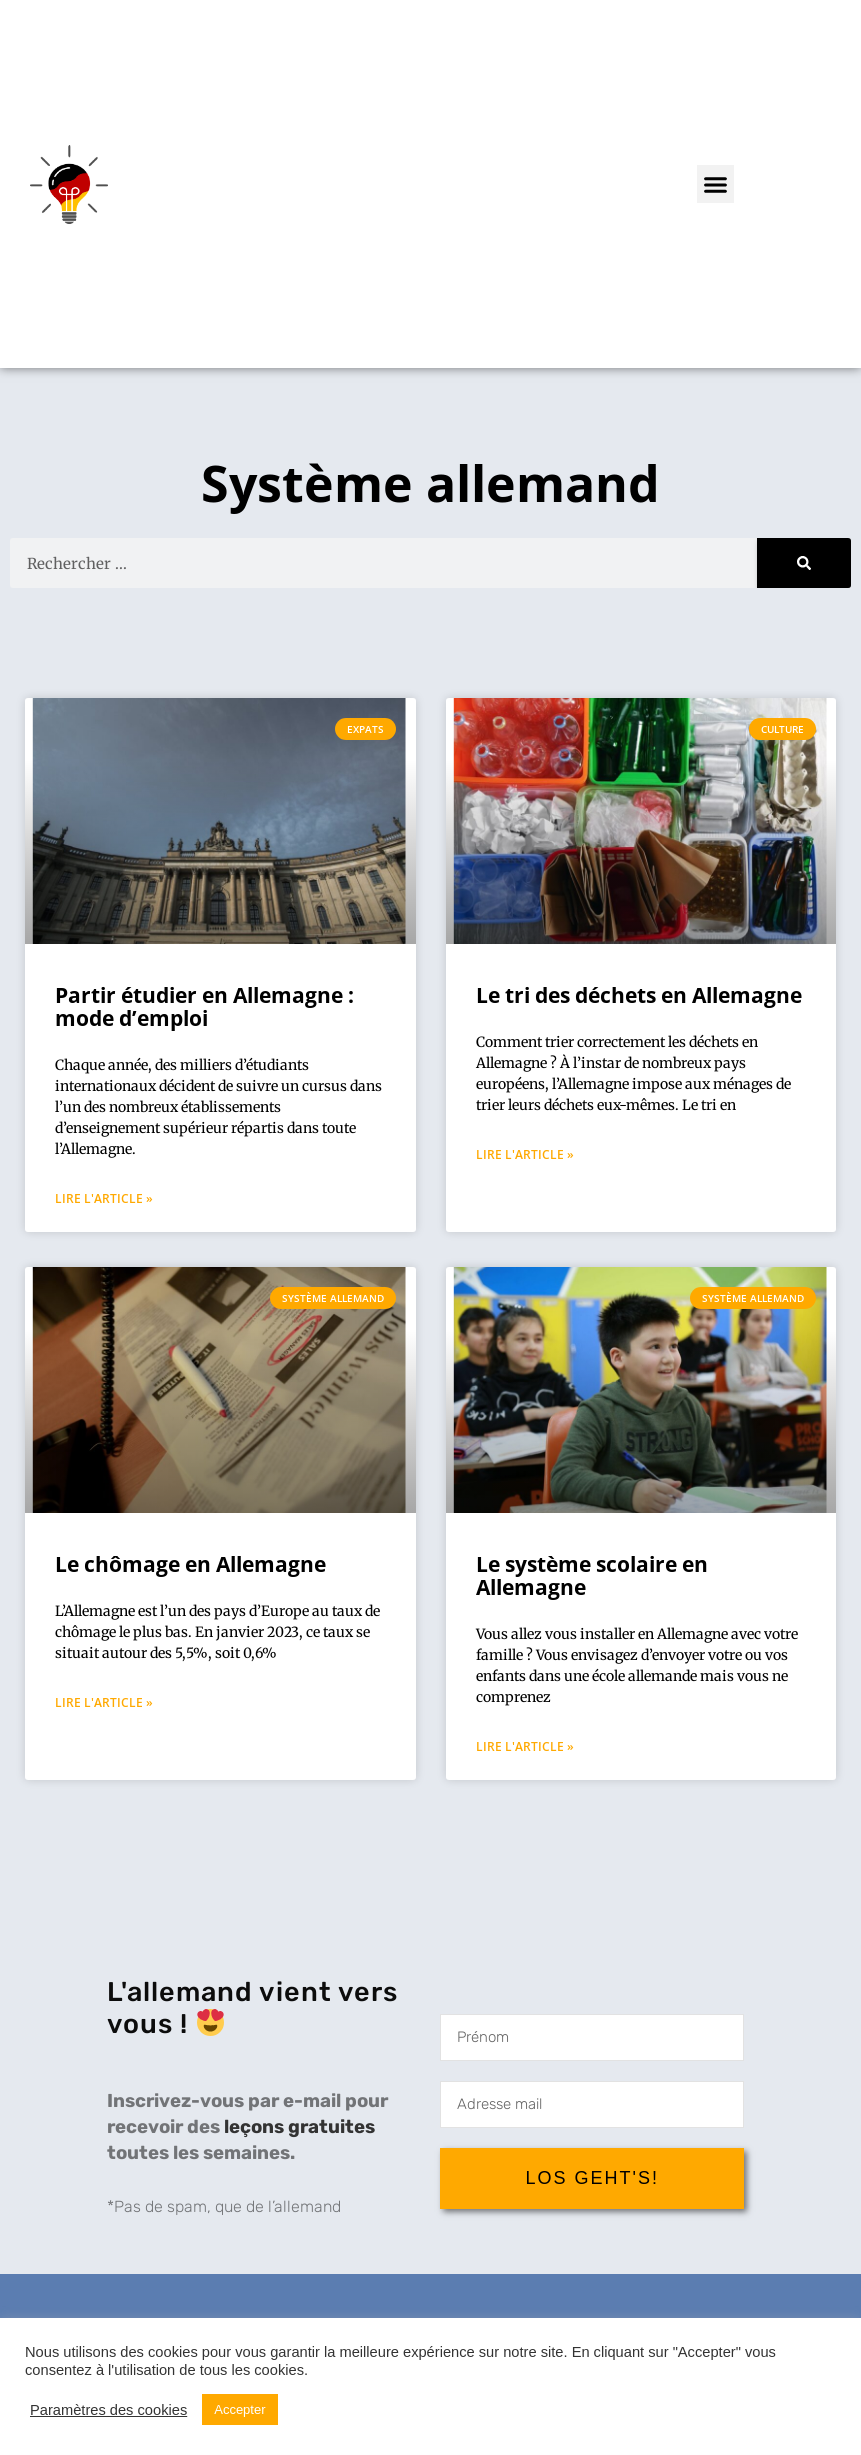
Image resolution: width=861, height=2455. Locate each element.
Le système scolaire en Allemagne (592, 1575)
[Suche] (804, 563)
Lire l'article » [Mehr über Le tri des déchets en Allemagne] (525, 1154)
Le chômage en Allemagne (190, 1564)
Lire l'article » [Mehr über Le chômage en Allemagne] (104, 1702)
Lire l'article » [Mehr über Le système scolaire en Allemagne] (525, 1746)
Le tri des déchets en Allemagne (639, 995)
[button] (716, 184)
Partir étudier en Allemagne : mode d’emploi (204, 1006)
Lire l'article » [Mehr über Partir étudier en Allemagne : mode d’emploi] (104, 1198)
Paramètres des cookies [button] (108, 2410)
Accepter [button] (239, 2409)
